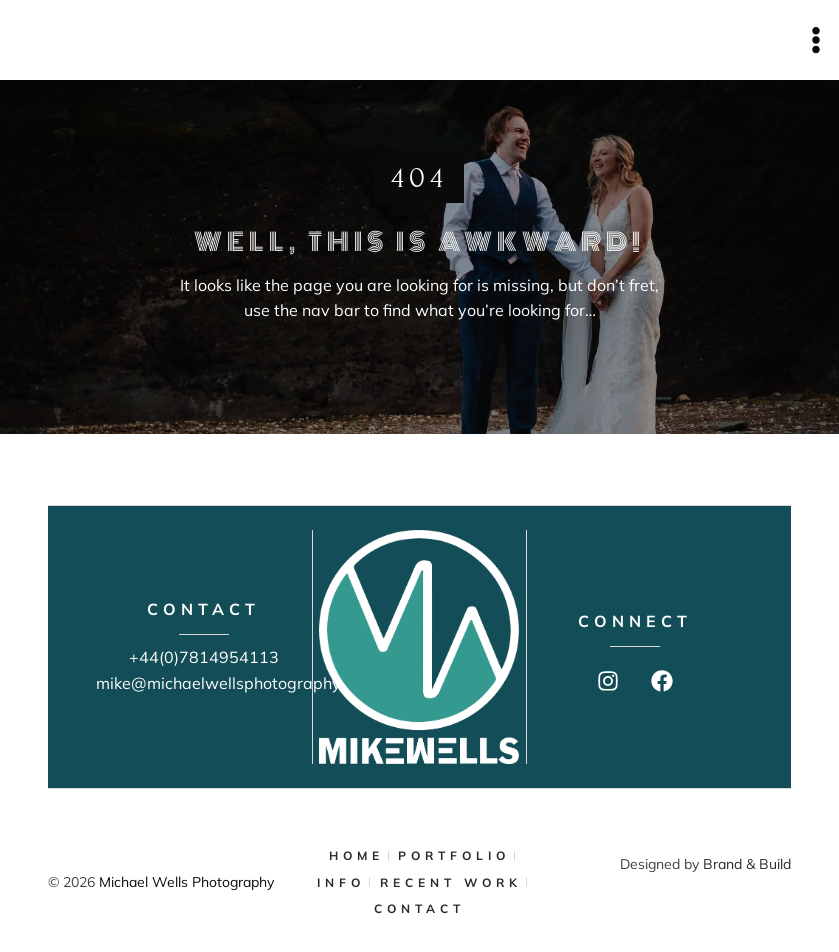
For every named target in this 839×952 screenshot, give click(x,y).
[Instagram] (608, 681)
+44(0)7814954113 (204, 657)
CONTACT (419, 908)
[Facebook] (662, 681)
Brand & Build (747, 864)
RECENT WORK (451, 882)
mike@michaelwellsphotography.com (235, 683)
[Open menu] (815, 39)
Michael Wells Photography (186, 882)
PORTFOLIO (454, 855)
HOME (356, 855)
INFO (341, 882)
